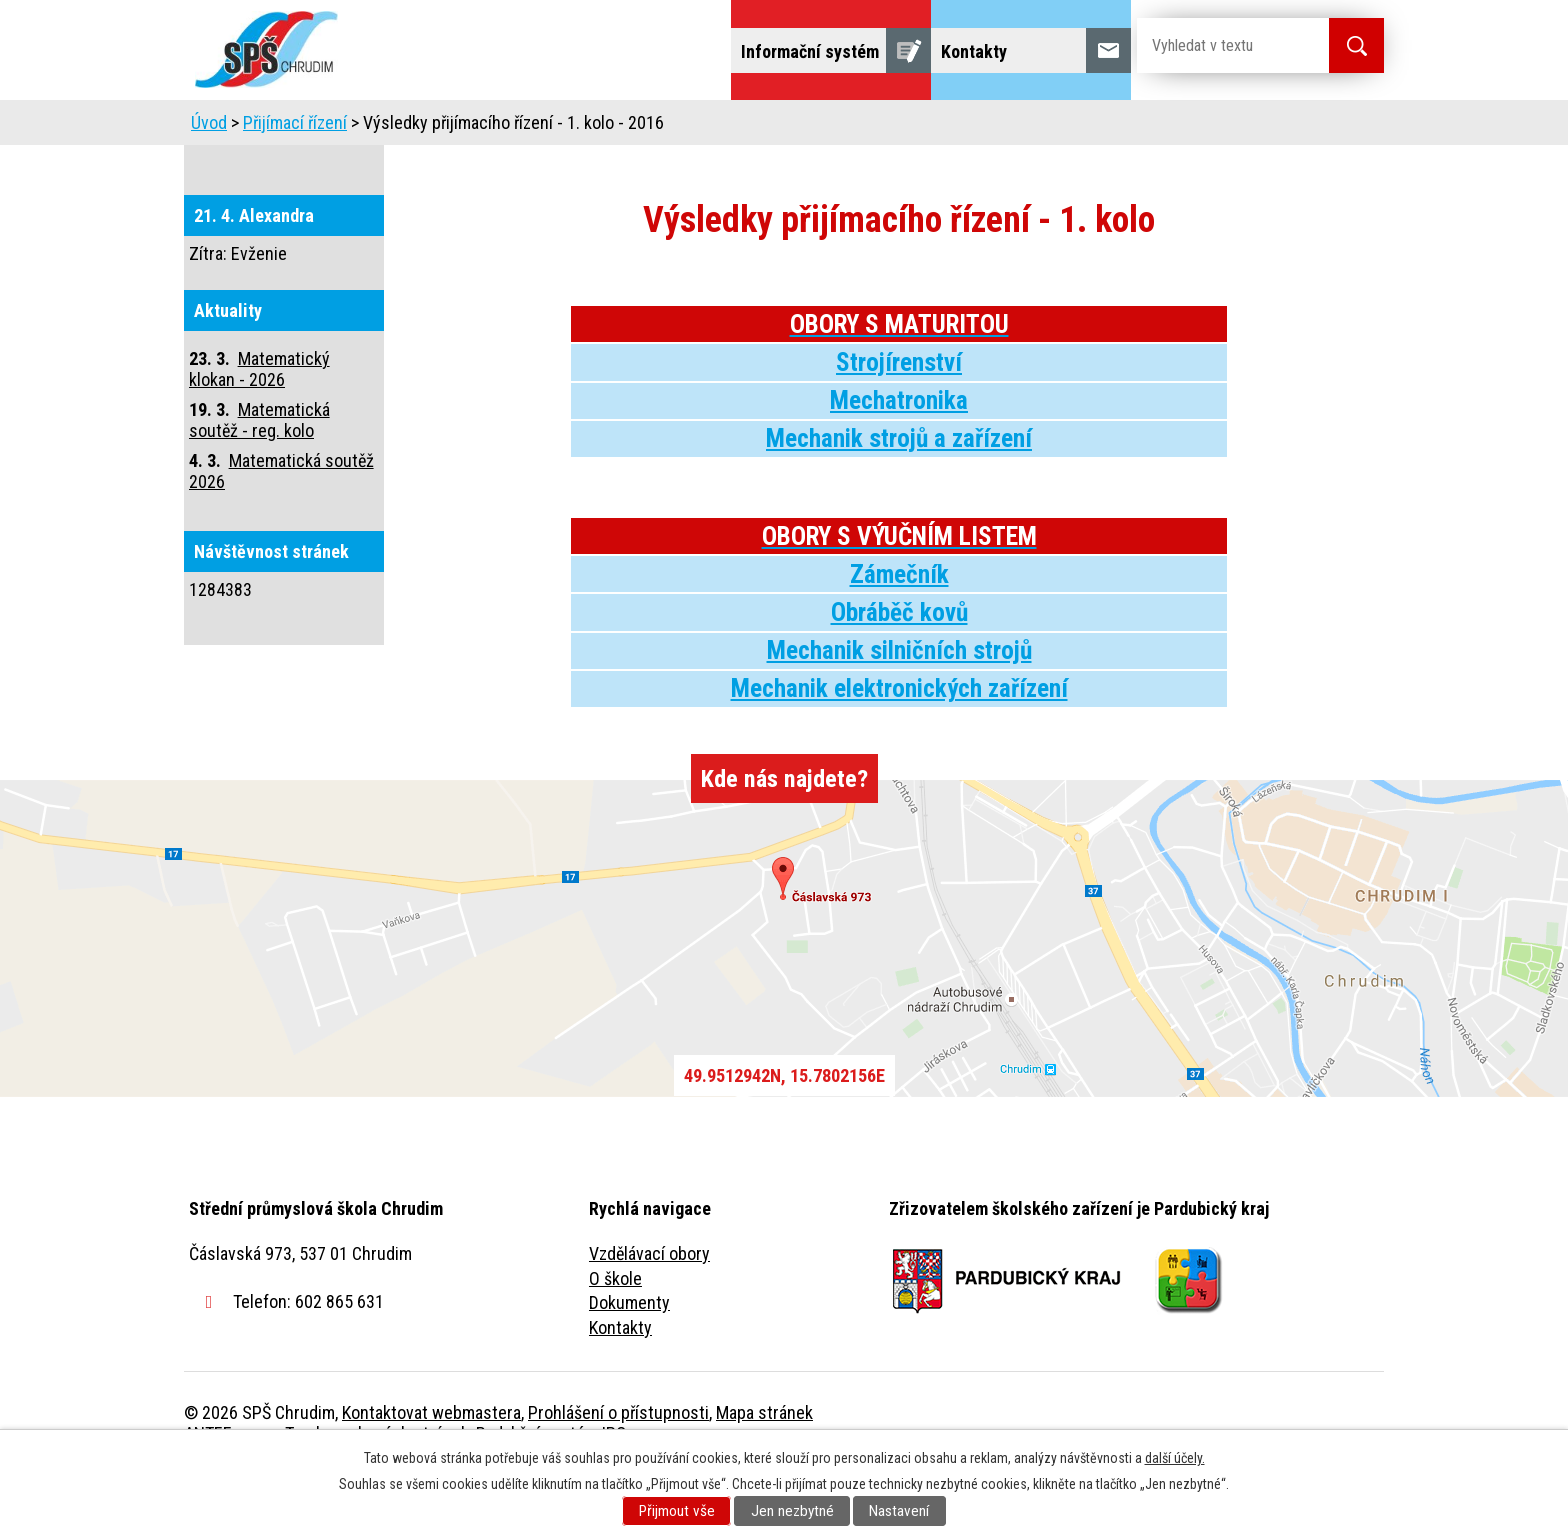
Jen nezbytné (792, 1511)
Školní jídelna (801, 127)
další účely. (1175, 1458)
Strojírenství (899, 418)
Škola (420, 127)
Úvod (338, 127)
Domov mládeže (651, 127)
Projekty (1112, 127)
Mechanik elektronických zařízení (899, 744)
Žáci (910, 127)
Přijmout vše (677, 1511)
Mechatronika (899, 456)
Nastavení (899, 1511)
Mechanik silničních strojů (899, 706)
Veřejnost (1004, 127)
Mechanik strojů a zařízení (899, 494)
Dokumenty (629, 1358)
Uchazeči (517, 127)
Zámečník (899, 630)
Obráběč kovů (899, 668)
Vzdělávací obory (649, 1309)
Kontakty (620, 1383)
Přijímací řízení (295, 178)
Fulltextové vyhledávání (1274, 127)
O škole (615, 1334)
